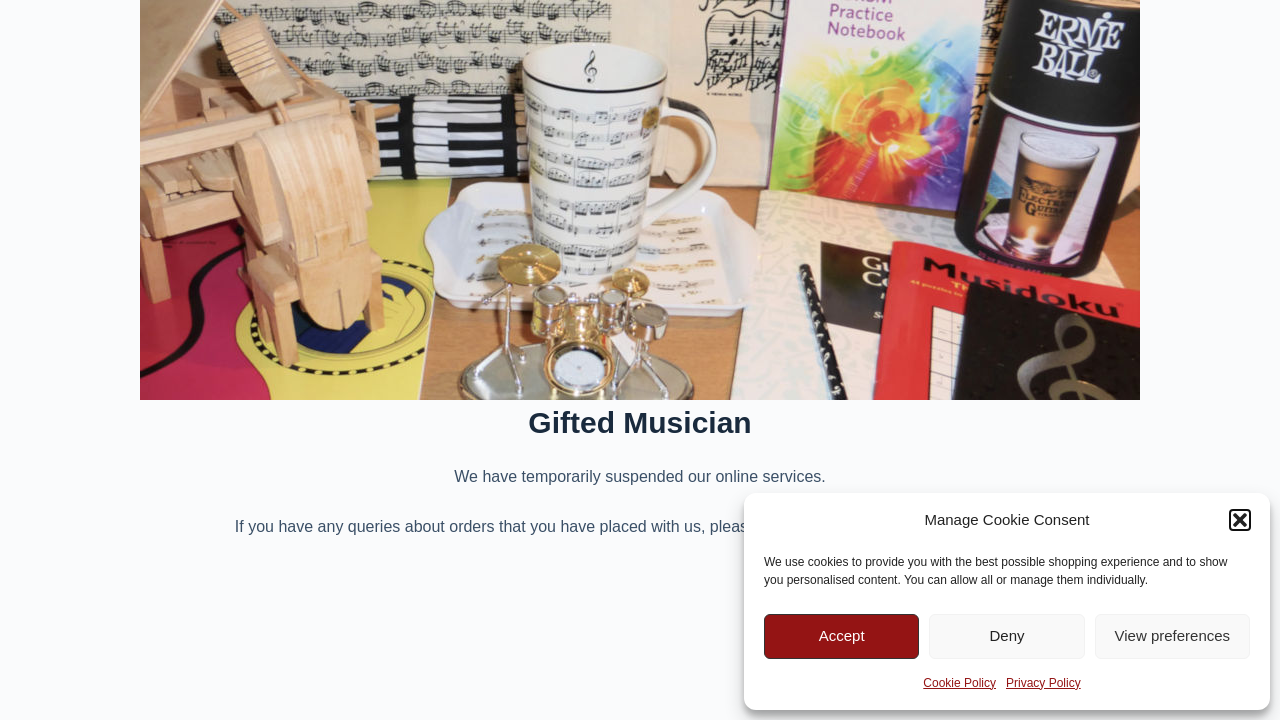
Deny (1006, 635)
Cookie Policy (959, 683)
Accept (842, 635)
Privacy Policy (1043, 683)
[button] (1240, 520)
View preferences (1173, 635)
